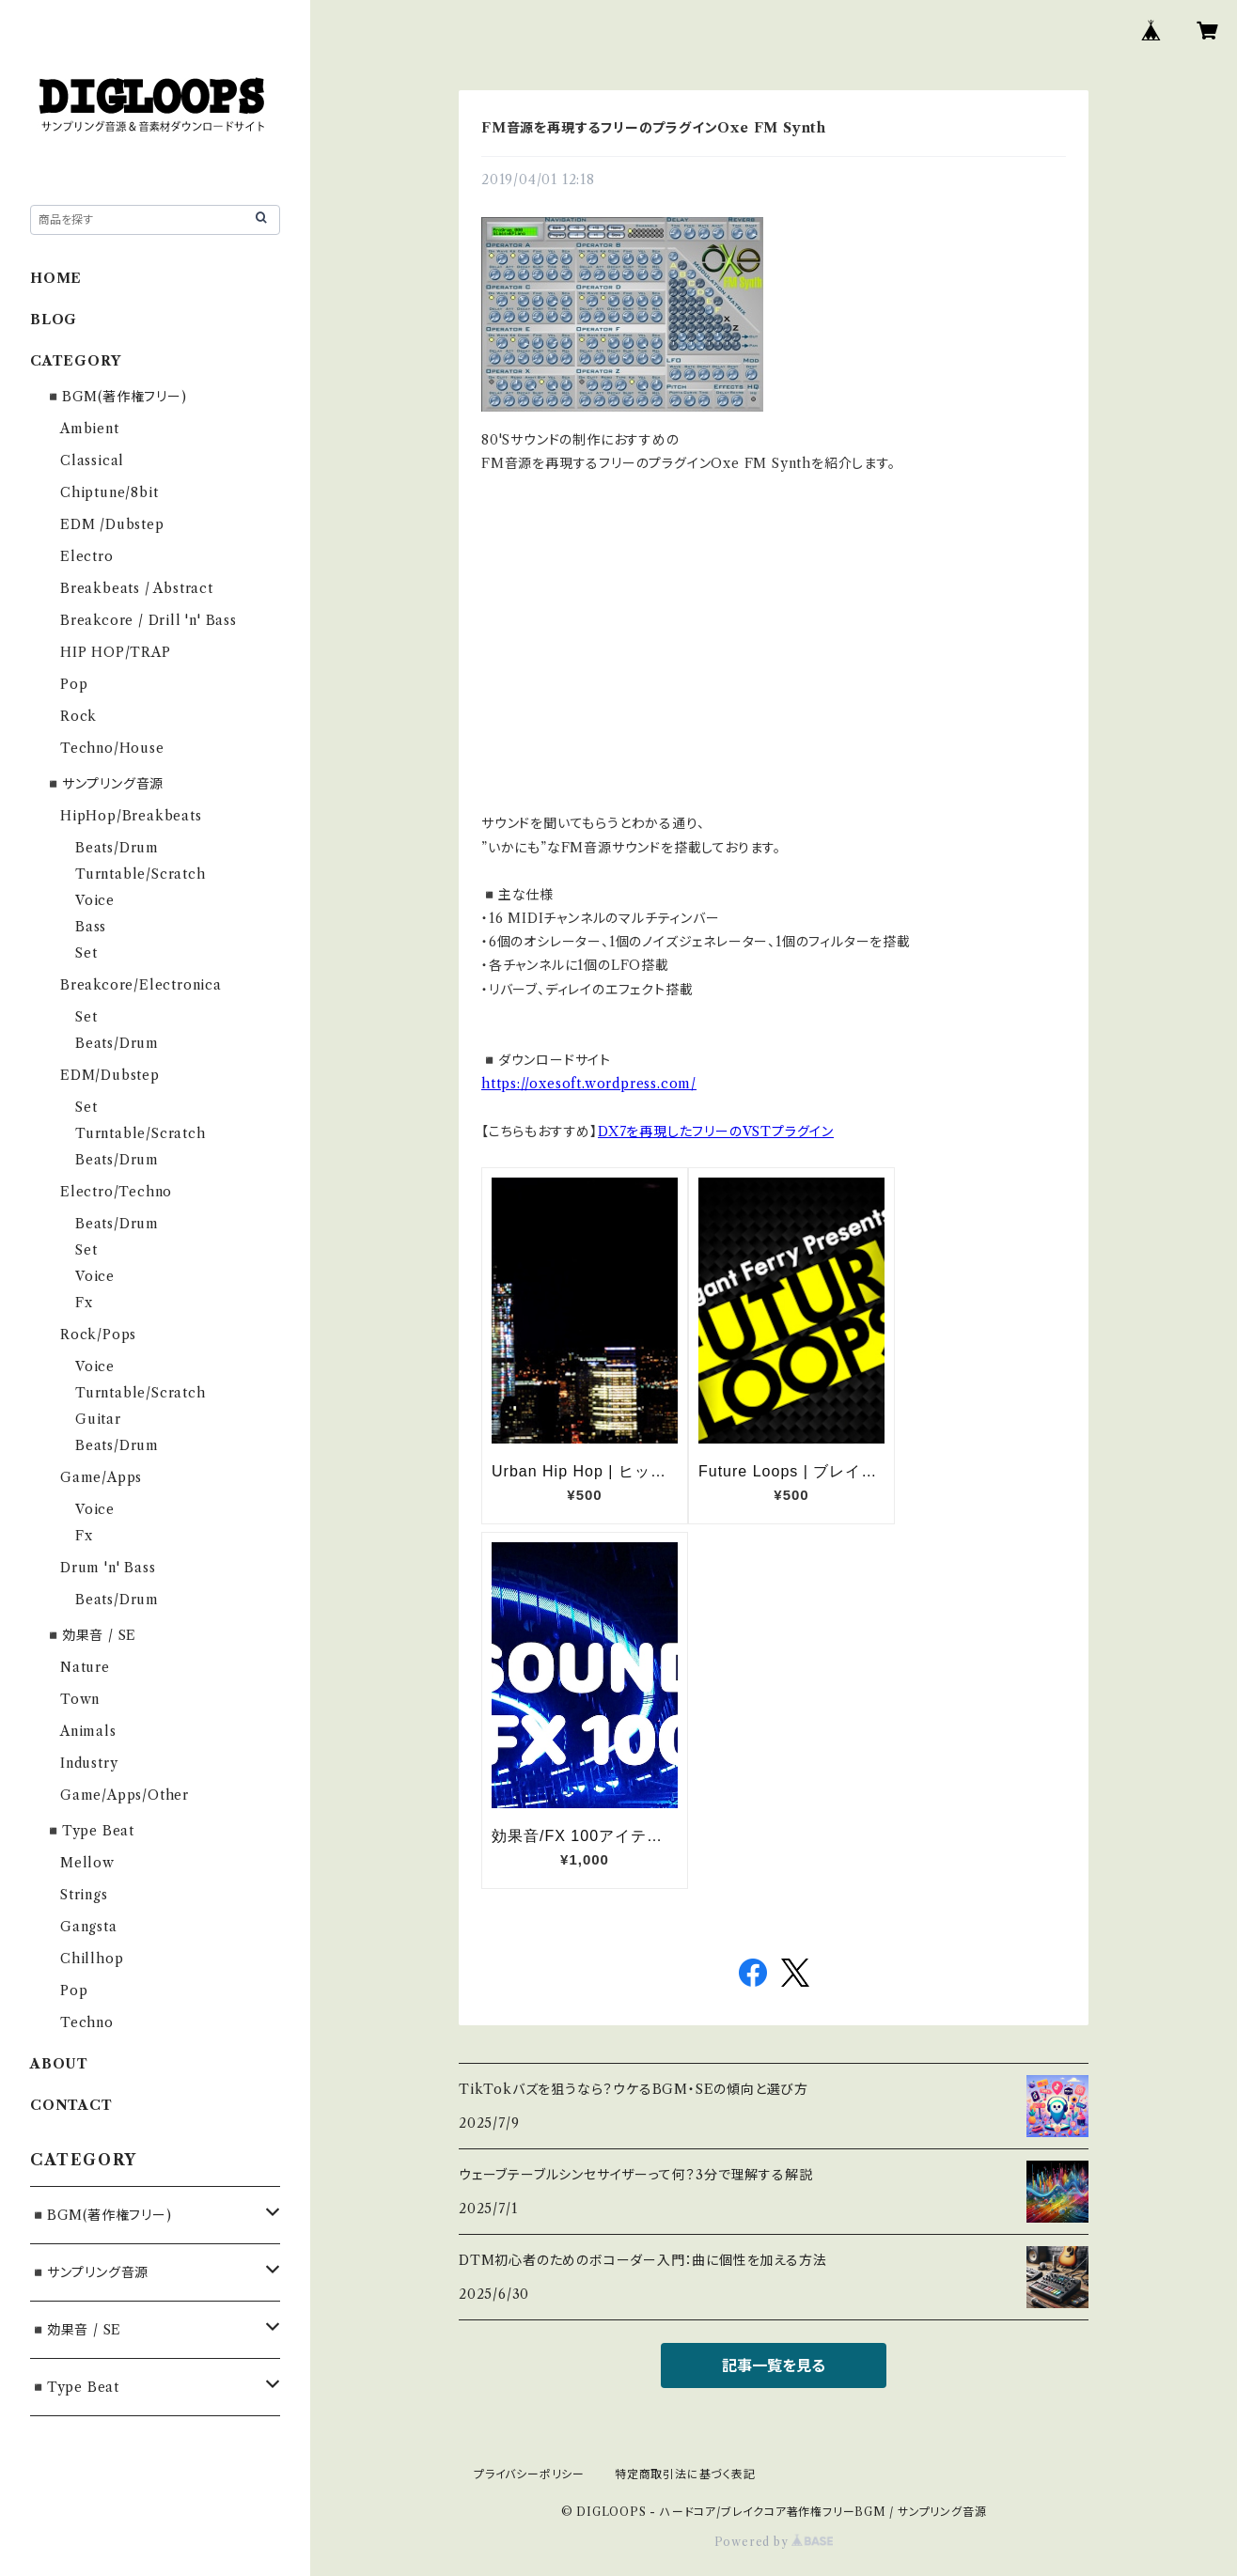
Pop (73, 684)
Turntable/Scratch (140, 874)
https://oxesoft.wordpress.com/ (589, 1083)
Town (80, 1699)
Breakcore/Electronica (141, 984)
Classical (92, 460)
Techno (87, 2022)
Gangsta (88, 1926)
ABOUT (59, 2063)
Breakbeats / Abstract (136, 588)
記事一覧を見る (773, 2365)
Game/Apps (101, 1477)
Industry (88, 1763)
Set (86, 953)
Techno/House (112, 748)
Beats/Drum (117, 847)
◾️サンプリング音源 (104, 783)
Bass (90, 926)
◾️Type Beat (89, 1830)
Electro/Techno (116, 1191)
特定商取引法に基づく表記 (685, 2474)
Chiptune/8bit (109, 492)
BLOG (53, 319)
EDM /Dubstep (112, 524)
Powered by (774, 2542)
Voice (95, 900)
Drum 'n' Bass (107, 1567)
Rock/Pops (98, 1334)
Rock (78, 716)
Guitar (98, 1419)
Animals (88, 1731)
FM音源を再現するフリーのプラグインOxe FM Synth (653, 127)
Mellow (87, 1862)
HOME (56, 278)
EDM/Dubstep (110, 1075)
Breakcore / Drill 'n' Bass (148, 620)
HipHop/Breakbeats (131, 815)
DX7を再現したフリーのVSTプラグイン (716, 1131)
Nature (85, 1667)
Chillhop (91, 1958)
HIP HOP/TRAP (115, 652)
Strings (84, 1894)
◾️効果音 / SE (90, 1635)
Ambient (89, 428)
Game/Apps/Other (124, 1795)
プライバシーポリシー (529, 2474)
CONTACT (71, 2105)
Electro (87, 556)
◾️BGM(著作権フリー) (116, 396)
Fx (84, 1302)
